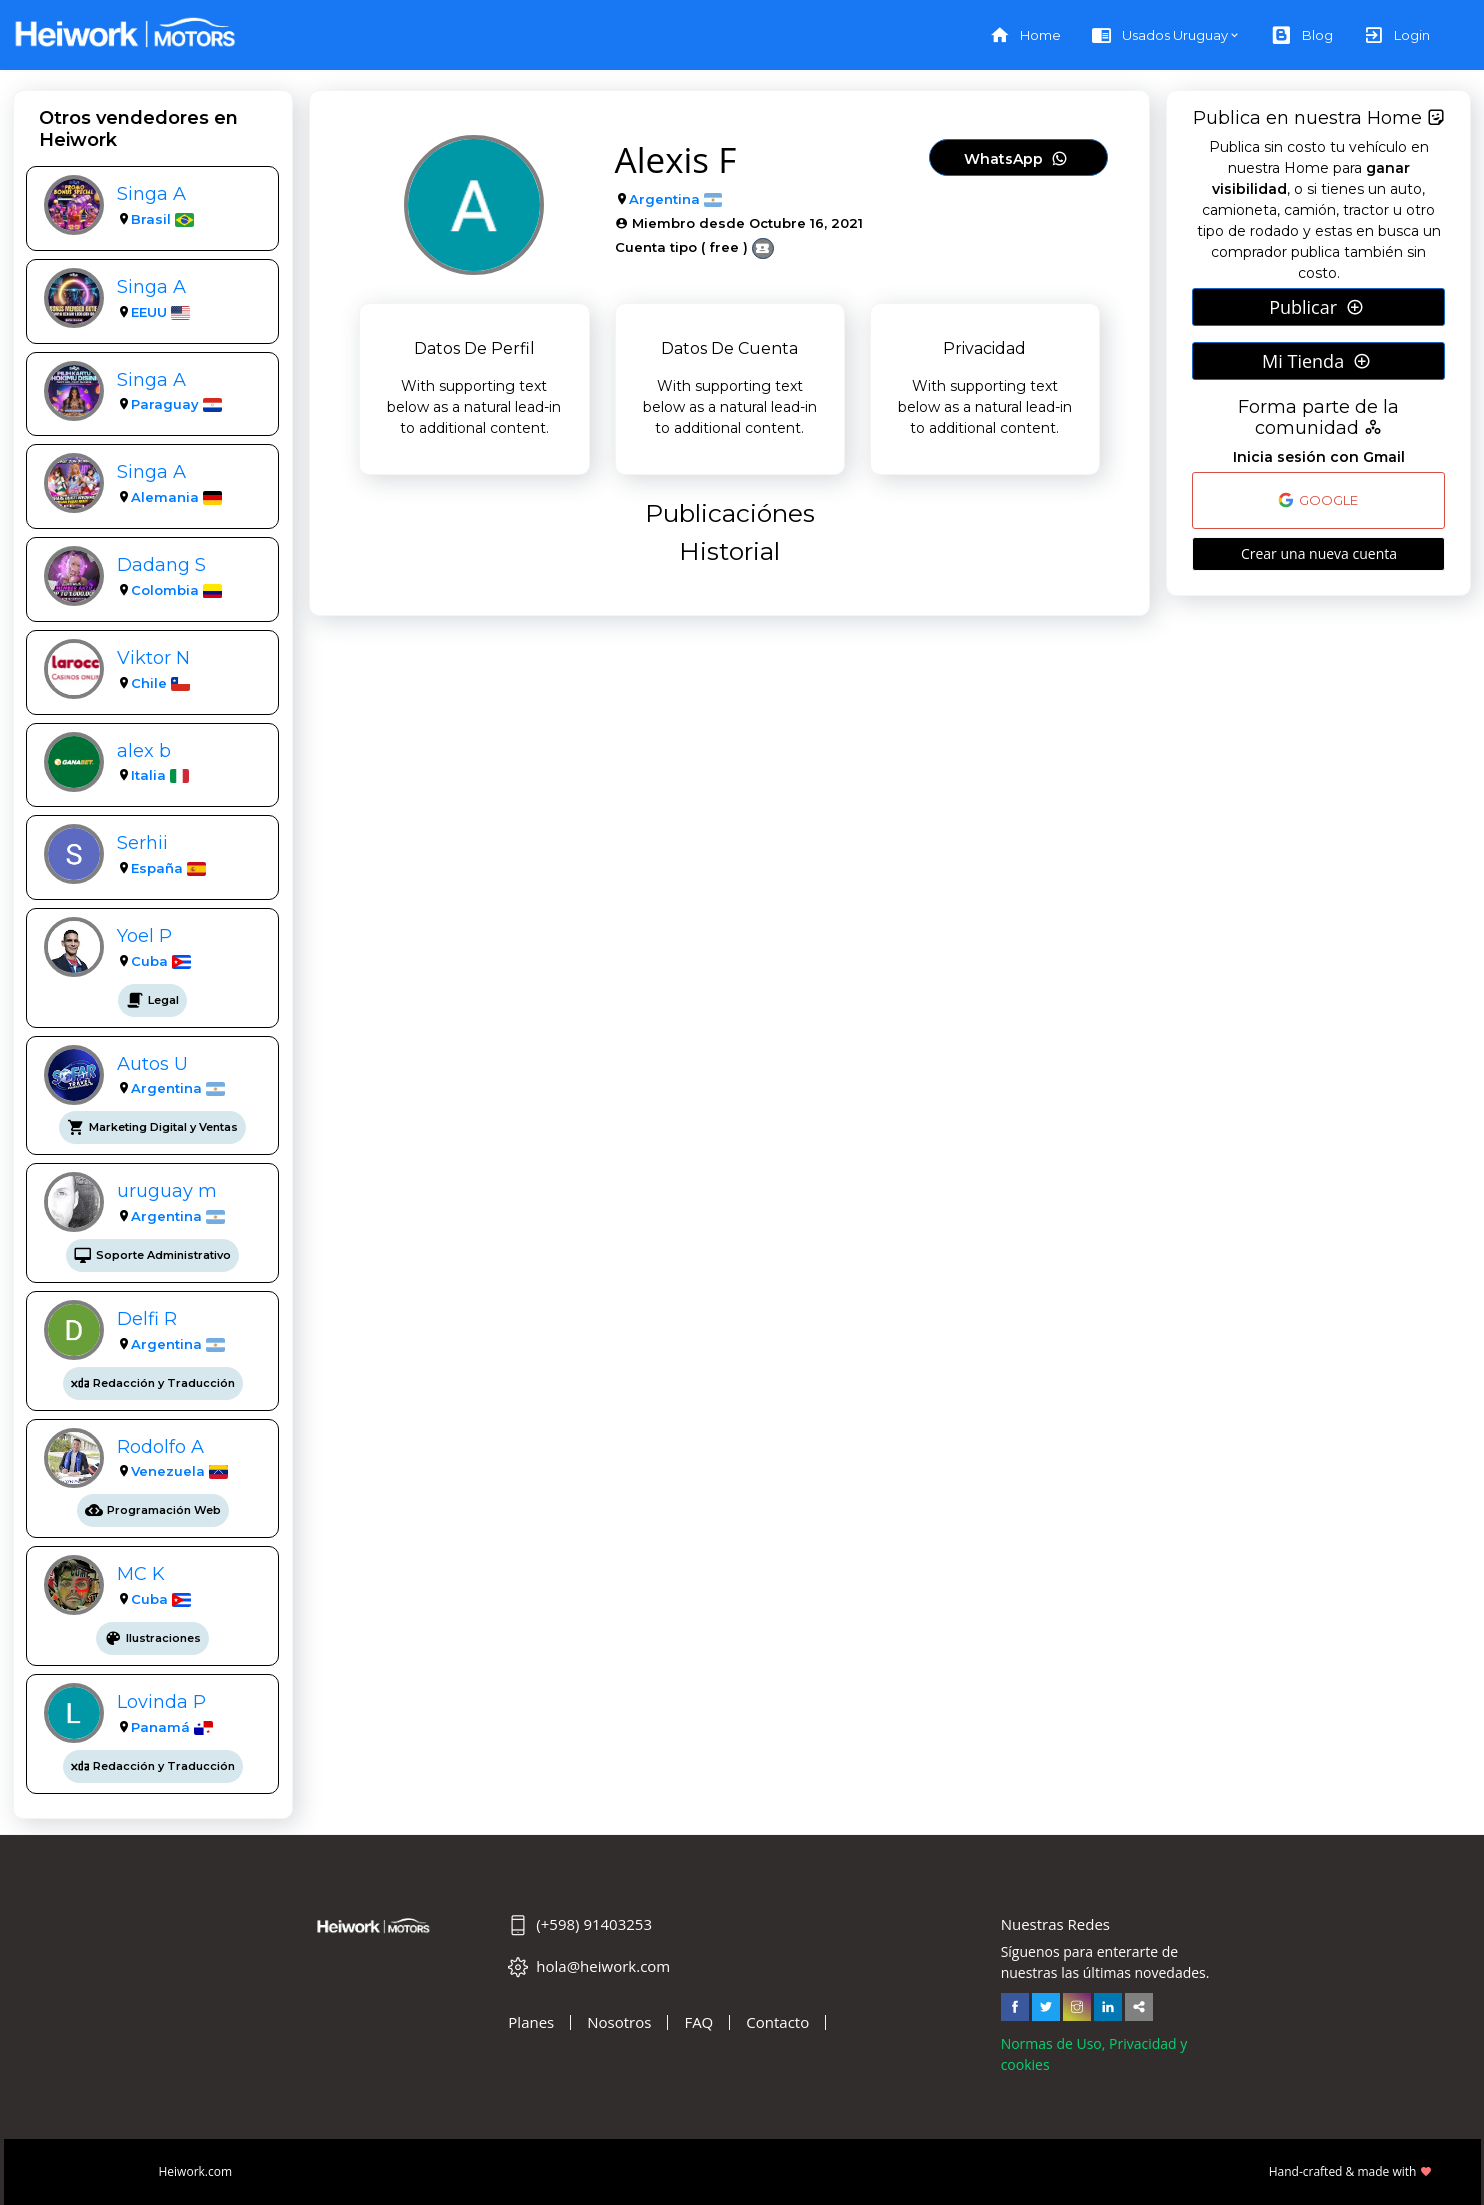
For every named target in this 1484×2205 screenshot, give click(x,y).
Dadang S (161, 564)
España (157, 868)
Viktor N (153, 657)
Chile (149, 683)
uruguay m (167, 1190)
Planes (531, 2022)
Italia (148, 775)
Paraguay (165, 404)
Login (1396, 35)
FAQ (698, 2022)
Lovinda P (161, 1701)
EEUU (149, 312)
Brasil (151, 219)
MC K (141, 1573)
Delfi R (147, 1318)
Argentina (166, 1088)
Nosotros (619, 2022)
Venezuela (168, 1471)
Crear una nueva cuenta (1319, 553)
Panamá (160, 1727)
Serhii (142, 842)
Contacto (777, 2022)
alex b (144, 750)
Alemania (165, 497)
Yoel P (144, 935)
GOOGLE (1318, 500)
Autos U (152, 1063)
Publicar (1316, 307)
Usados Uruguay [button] (1159, 35)
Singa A (151, 193)
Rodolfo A (160, 1446)
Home (1025, 35)
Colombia (165, 590)
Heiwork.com (196, 2171)
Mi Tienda (1316, 361)
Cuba (149, 961)
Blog (1302, 35)
